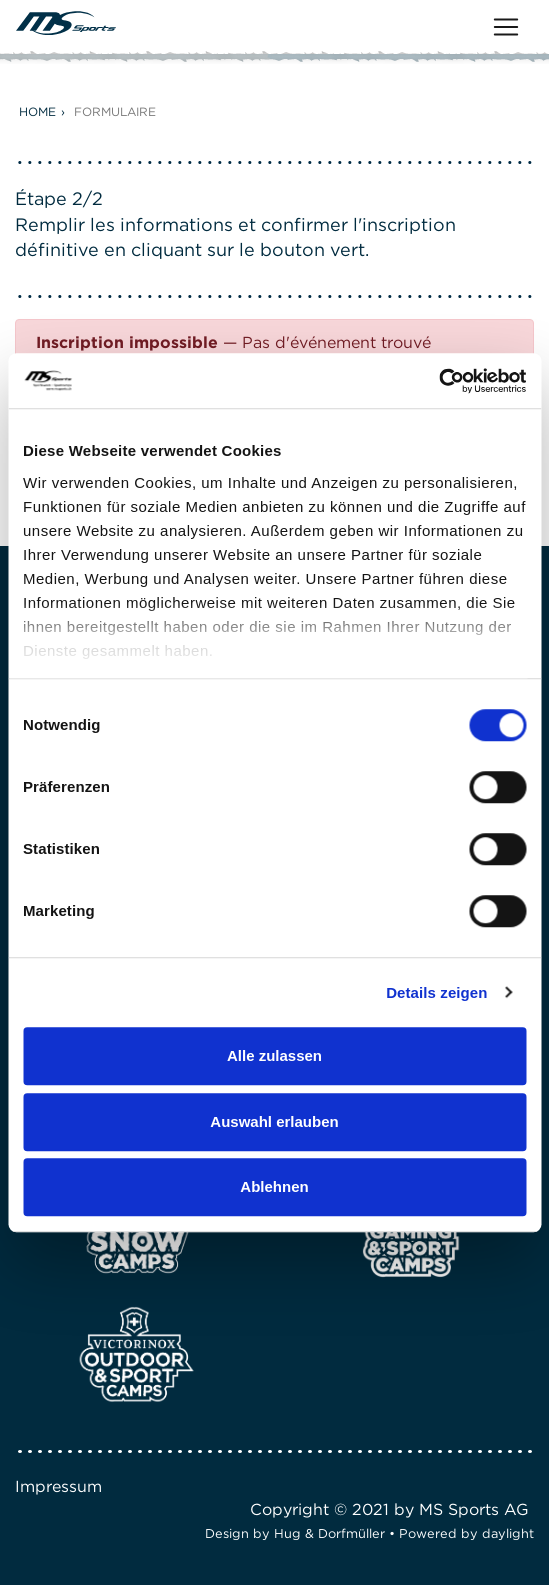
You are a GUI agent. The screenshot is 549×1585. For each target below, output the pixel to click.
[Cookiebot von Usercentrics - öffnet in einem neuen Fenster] (438, 381)
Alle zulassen (274, 1055)
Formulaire (115, 111)
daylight (508, 1533)
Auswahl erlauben (274, 1121)
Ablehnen (274, 1186)
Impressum (58, 1486)
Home (37, 111)
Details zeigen (436, 992)
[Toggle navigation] (506, 27)
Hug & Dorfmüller (329, 1533)
